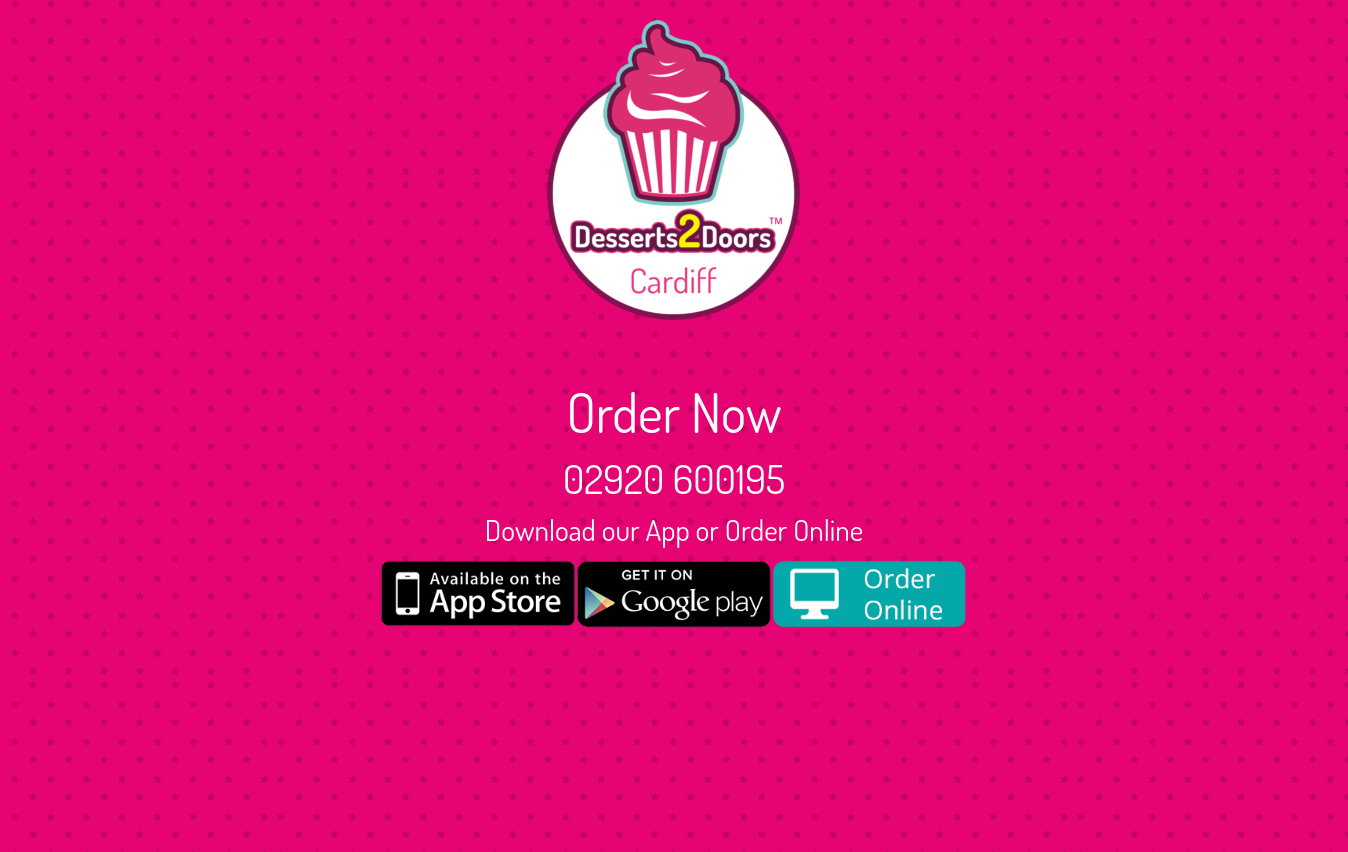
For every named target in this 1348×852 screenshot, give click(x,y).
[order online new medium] (870, 594)
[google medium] (674, 594)
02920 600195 (674, 478)
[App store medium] (478, 593)
